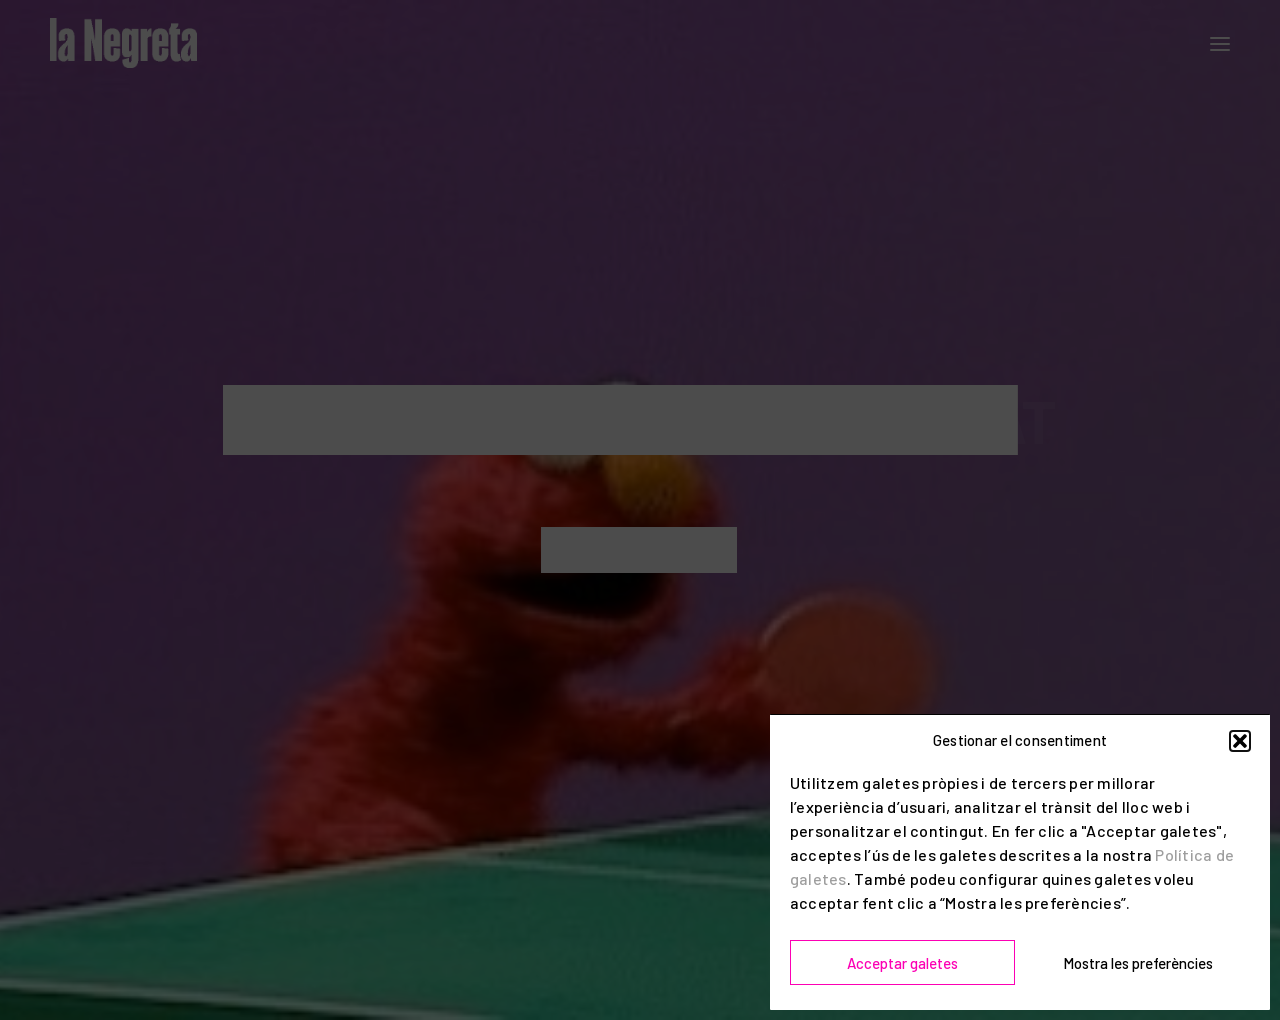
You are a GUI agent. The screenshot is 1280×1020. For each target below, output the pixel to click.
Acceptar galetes (902, 963)
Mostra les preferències (1138, 963)
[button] (1240, 741)
